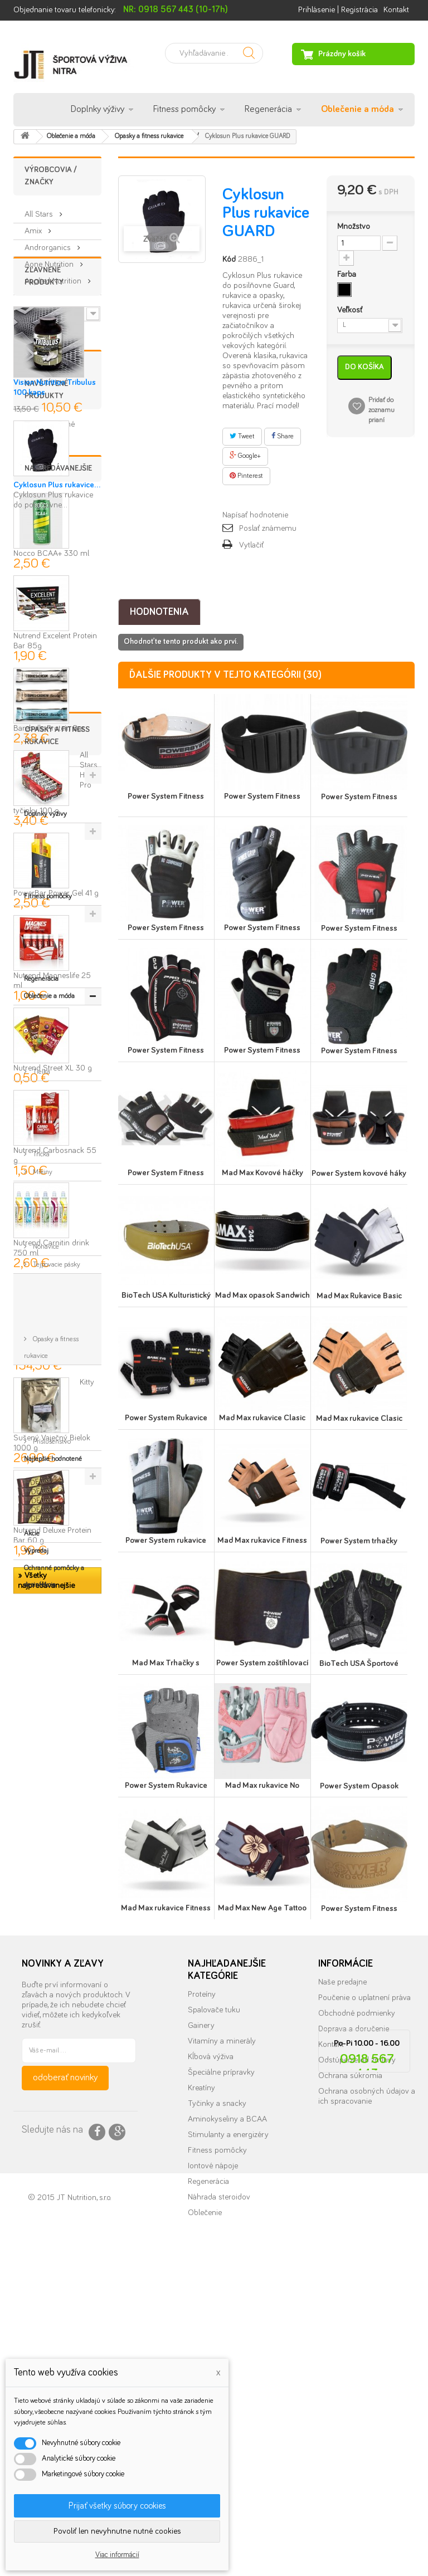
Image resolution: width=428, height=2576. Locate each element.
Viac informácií (117, 2555)
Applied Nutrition (54, 276)
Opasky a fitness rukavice (51, 2069)
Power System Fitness (166, 796)
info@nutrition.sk (367, 2468)
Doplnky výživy (97, 109)
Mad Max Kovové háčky (262, 1173)
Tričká (40, 1989)
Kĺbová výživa (211, 2333)
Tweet (242, 436)
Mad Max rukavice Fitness (262, 1540)
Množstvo (353, 226)
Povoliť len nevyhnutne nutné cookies (117, 2531)
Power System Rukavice (166, 1418)
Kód (229, 259)
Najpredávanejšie (58, 701)
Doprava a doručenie (353, 2305)
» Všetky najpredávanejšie (46, 1812)
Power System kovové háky (359, 1173)
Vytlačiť (251, 545)
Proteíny (202, 2271)
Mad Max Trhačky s (166, 1663)
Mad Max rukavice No (262, 1785)
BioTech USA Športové (358, 1663)
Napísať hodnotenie (255, 515)
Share (282, 436)
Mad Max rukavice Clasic (262, 1418)
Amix (34, 226)
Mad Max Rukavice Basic (359, 1296)
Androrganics (49, 243)
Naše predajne (342, 2259)
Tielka (40, 1971)
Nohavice (45, 2024)
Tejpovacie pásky (55, 2042)
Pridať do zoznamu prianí (381, 410)
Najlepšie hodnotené (53, 2112)
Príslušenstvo (51, 2095)
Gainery (201, 2302)
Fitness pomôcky (184, 109)
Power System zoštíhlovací (262, 1663)
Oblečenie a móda (357, 109)
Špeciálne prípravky (221, 2349)
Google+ (245, 456)
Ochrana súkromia (350, 2352)
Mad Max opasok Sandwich (262, 1295)
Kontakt (396, 10)
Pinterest (246, 476)
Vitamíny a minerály (222, 2318)
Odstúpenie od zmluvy (357, 2337)
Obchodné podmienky (356, 2290)
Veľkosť (350, 310)
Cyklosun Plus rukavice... (56, 637)
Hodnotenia (159, 612)
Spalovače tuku (214, 2286)
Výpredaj (36, 2146)
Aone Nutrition (50, 260)
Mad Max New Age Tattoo (262, 1908)
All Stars (40, 210)
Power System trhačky (358, 1541)
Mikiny (41, 2007)
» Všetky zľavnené (44, 501)
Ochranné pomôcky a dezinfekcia (54, 2172)
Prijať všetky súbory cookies (117, 2505)
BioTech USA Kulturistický (166, 1295)
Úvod (30, 109)
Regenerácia (268, 109)
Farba (347, 274)
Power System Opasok (359, 1786)
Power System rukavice (165, 1540)
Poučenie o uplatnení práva (364, 2274)
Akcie (32, 2129)
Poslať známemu (267, 528)
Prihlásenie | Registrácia (338, 10)
